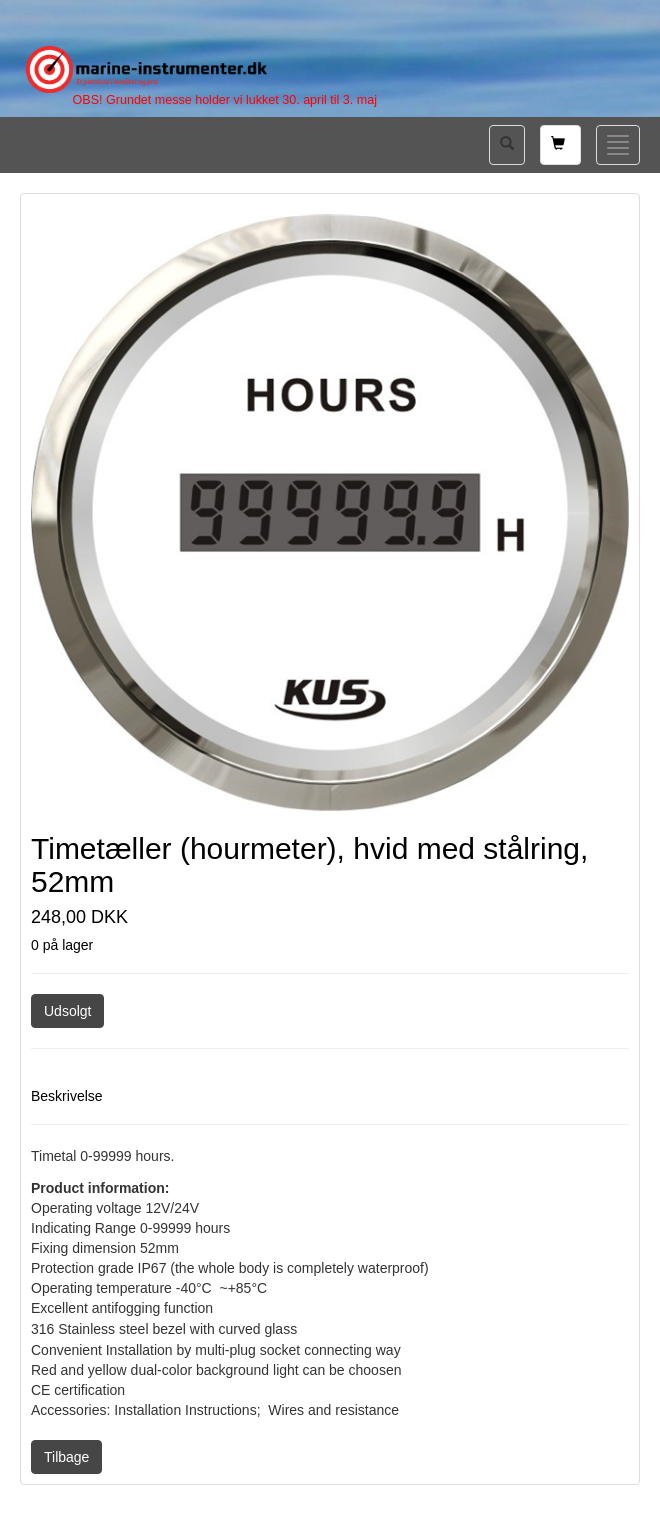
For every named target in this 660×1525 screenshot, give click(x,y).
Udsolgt (67, 1011)
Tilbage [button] (66, 1457)
